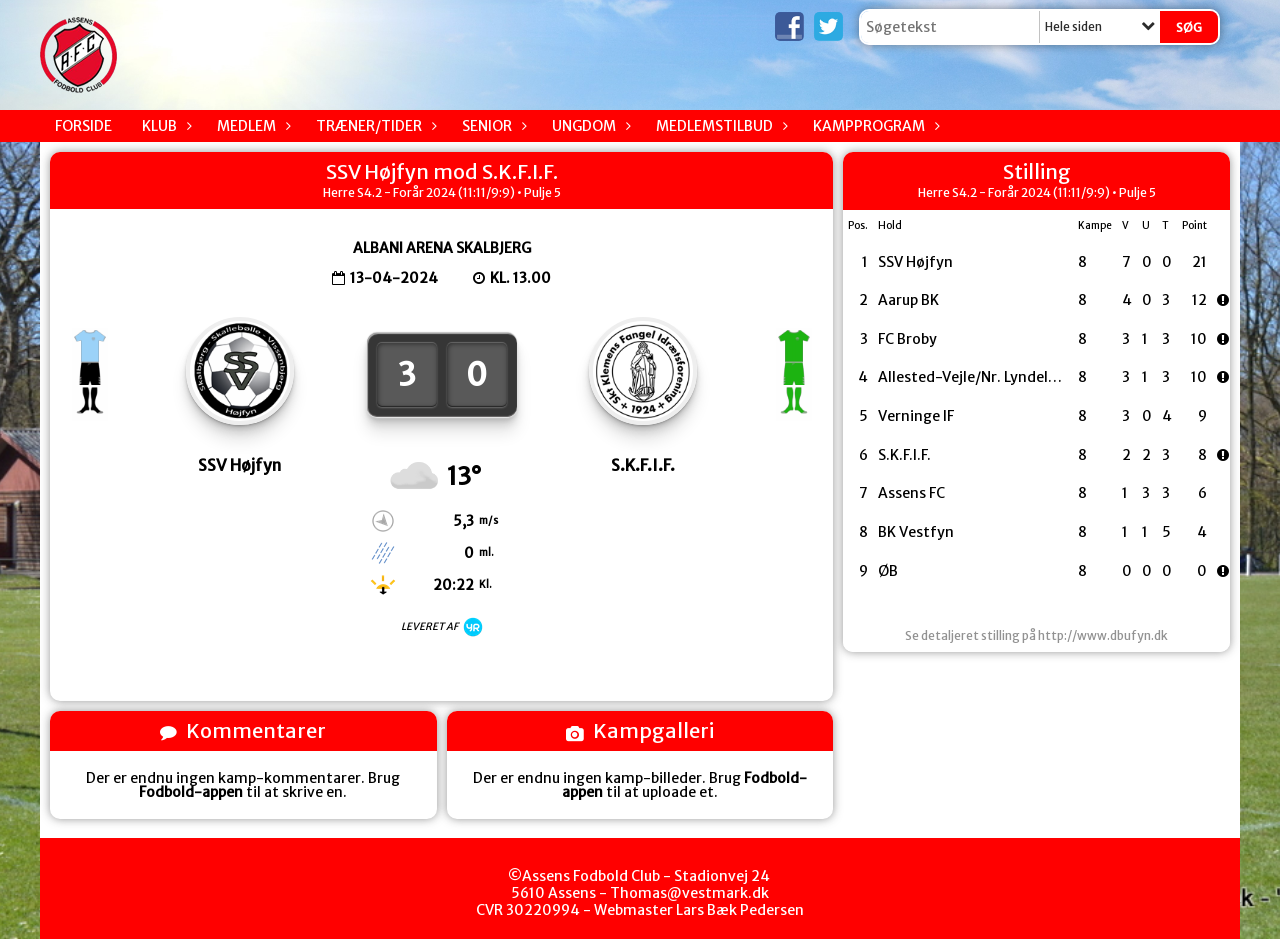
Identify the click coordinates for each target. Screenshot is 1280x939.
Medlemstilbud (719, 126)
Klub (164, 126)
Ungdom (589, 126)
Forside (83, 126)
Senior (492, 126)
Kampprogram (874, 126)
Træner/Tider (374, 126)
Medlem (251, 126)
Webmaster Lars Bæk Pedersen (699, 910)
